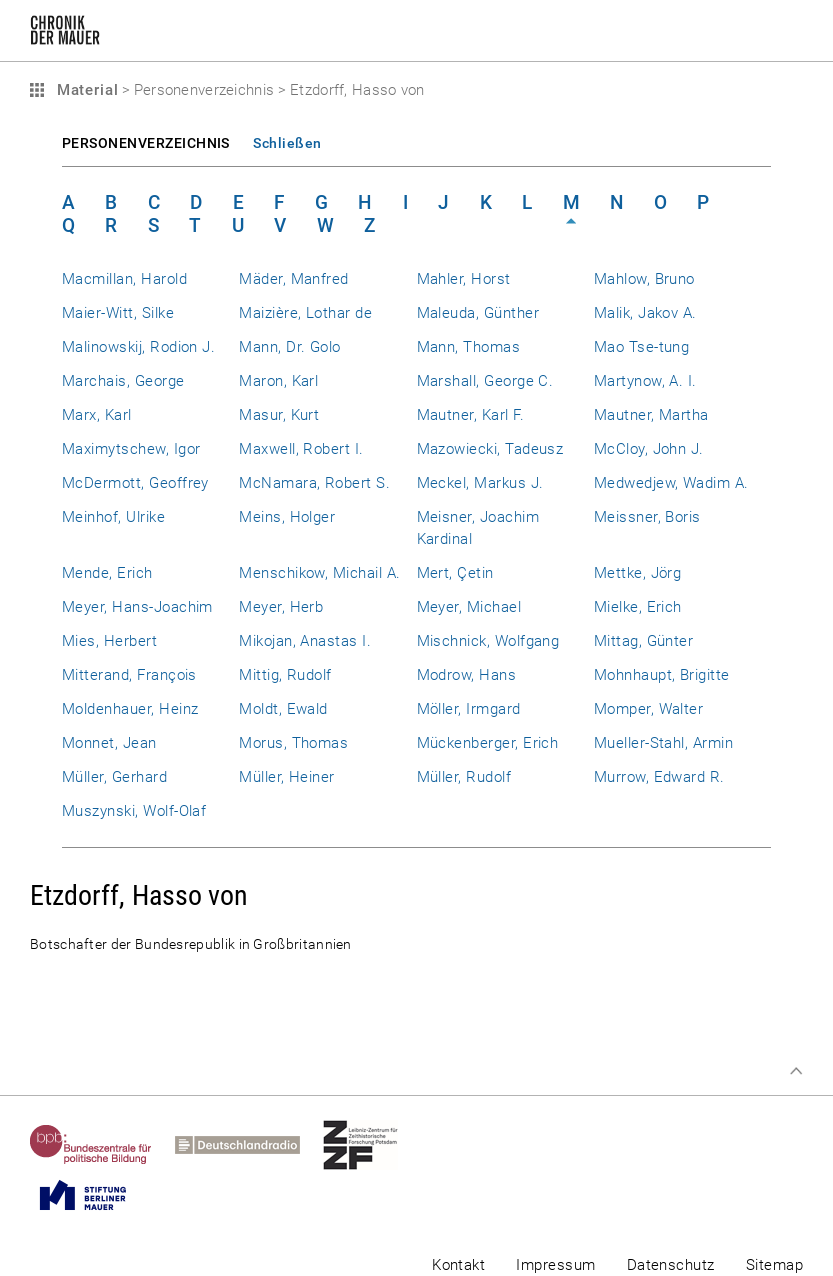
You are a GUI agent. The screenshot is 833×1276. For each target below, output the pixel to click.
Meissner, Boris (647, 517)
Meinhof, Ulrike (113, 517)
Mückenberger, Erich (488, 743)
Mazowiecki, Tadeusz (490, 449)
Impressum (555, 1265)
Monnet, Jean (109, 743)
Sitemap (774, 1265)
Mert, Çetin (455, 573)
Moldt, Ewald (283, 709)
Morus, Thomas (293, 743)
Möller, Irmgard (469, 709)
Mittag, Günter (644, 641)
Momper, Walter (649, 709)
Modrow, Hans (467, 675)
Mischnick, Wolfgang (488, 641)
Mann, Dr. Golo (290, 347)
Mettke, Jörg (638, 573)
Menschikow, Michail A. (319, 573)
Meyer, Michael (469, 607)
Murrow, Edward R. (659, 777)
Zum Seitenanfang (796, 1071)
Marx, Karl (97, 415)
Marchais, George (123, 381)
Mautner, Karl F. (471, 415)
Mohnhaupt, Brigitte (662, 675)
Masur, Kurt (279, 415)
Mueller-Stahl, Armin (663, 743)
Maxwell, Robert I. (301, 449)
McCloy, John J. (649, 449)
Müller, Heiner (287, 777)
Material (85, 90)
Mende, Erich (107, 573)
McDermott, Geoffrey (135, 483)
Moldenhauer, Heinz (130, 709)
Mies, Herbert (109, 641)
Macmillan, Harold (124, 279)
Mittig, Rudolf (285, 675)
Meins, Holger (287, 517)
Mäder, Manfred (294, 279)
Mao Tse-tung (642, 347)
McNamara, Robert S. (314, 483)
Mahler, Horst (464, 279)
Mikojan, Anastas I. (305, 641)
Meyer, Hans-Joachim (137, 607)
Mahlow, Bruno (644, 279)
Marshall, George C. (485, 381)
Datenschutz (671, 1265)
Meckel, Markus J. (480, 483)
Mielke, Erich (638, 607)
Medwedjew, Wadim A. (671, 483)
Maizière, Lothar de (305, 313)
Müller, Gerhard (114, 777)
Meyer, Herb (281, 607)
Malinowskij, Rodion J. (138, 347)
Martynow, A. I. (645, 381)
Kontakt (458, 1265)
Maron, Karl (278, 381)
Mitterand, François (129, 675)
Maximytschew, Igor (131, 449)
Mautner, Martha (651, 415)
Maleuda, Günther (478, 313)
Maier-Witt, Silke (118, 313)
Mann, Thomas (469, 347)
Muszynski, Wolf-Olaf (134, 811)
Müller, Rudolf (464, 777)
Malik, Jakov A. (645, 313)
